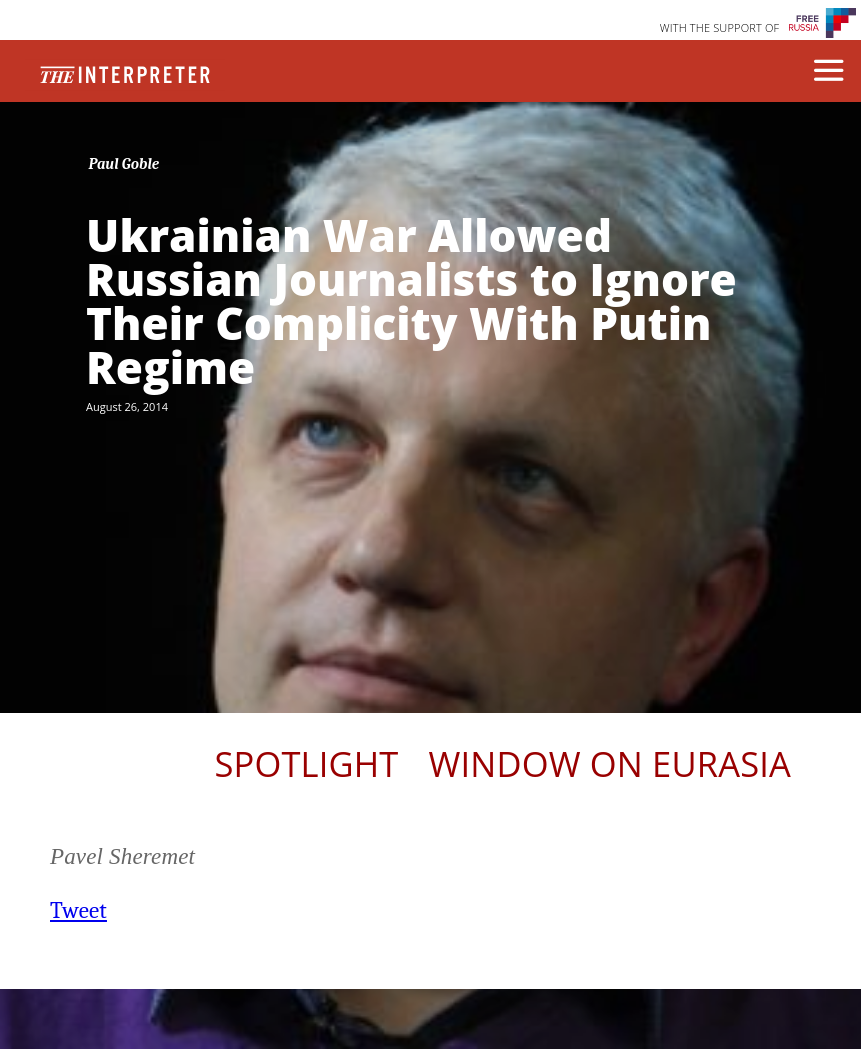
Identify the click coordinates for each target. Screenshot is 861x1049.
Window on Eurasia (610, 763)
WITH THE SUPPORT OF (720, 27)
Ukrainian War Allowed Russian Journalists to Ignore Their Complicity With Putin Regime (411, 301)
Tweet (78, 910)
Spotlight (306, 763)
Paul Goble (124, 164)
